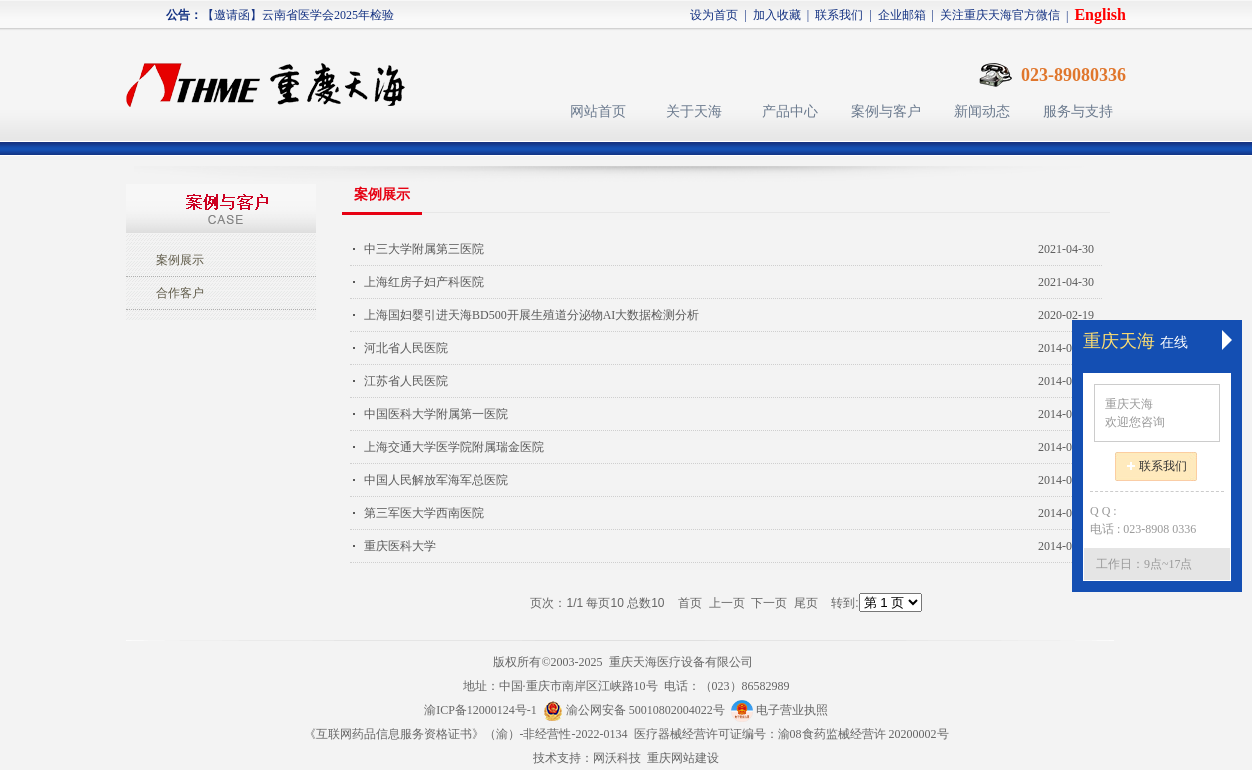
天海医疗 (274, 75)
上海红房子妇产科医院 (424, 282)
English (1100, 14)
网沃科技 (617, 758)
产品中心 (790, 111)
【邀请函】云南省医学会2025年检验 (298, 15)
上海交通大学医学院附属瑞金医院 (454, 447)
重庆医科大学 (400, 546)
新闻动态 (982, 111)
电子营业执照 (779, 710)
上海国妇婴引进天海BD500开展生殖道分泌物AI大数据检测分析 (531, 315)
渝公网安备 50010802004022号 (637, 710)
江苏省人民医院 (406, 381)
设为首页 (714, 15)
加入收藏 (777, 15)
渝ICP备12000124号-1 (480, 710)
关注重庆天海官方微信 (1000, 15)
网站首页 (598, 111)
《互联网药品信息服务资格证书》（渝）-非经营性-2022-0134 (466, 734)
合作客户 (180, 293)
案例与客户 (886, 111)
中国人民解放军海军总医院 (436, 480)
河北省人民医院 (406, 348)
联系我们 (839, 15)
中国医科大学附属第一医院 (436, 414)
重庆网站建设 (683, 758)
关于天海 (694, 111)
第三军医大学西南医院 (424, 513)
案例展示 (180, 260)
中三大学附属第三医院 (424, 249)
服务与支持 (1078, 111)
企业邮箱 (902, 15)
